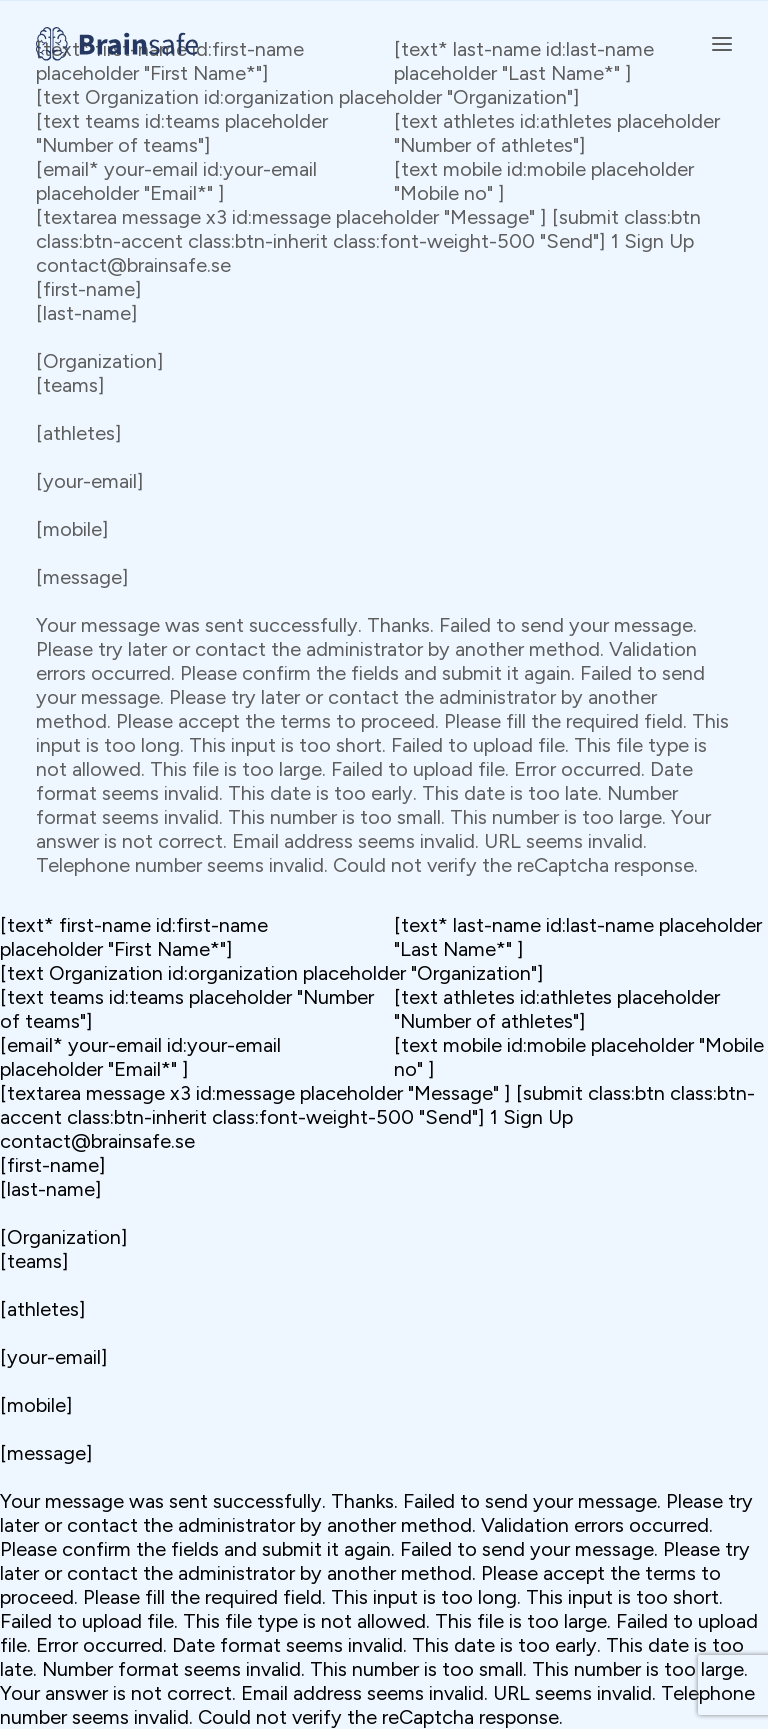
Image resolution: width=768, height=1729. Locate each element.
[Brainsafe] (117, 44)
